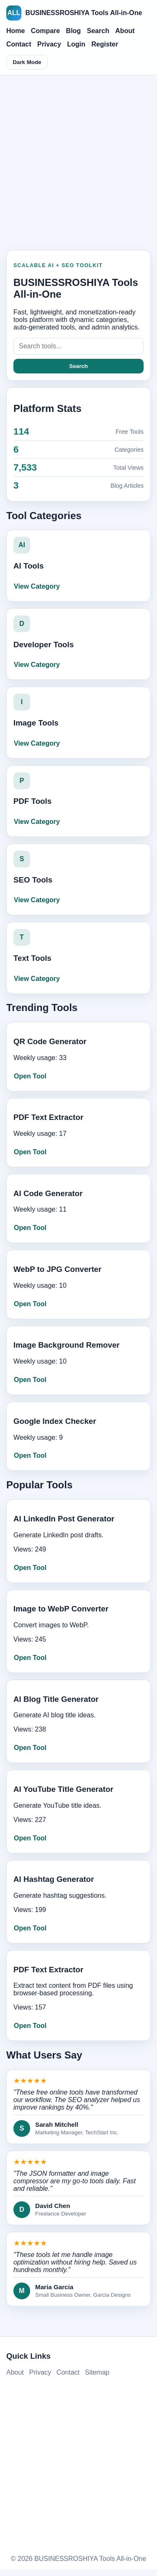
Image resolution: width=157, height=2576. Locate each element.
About (124, 30)
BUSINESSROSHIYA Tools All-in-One (74, 13)
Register (104, 44)
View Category (37, 586)
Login (76, 44)
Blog (73, 30)
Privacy (49, 44)
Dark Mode (27, 62)
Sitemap (97, 2372)
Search (98, 30)
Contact (18, 44)
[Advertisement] (78, 159)
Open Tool (30, 1076)
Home (15, 30)
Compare (45, 30)
